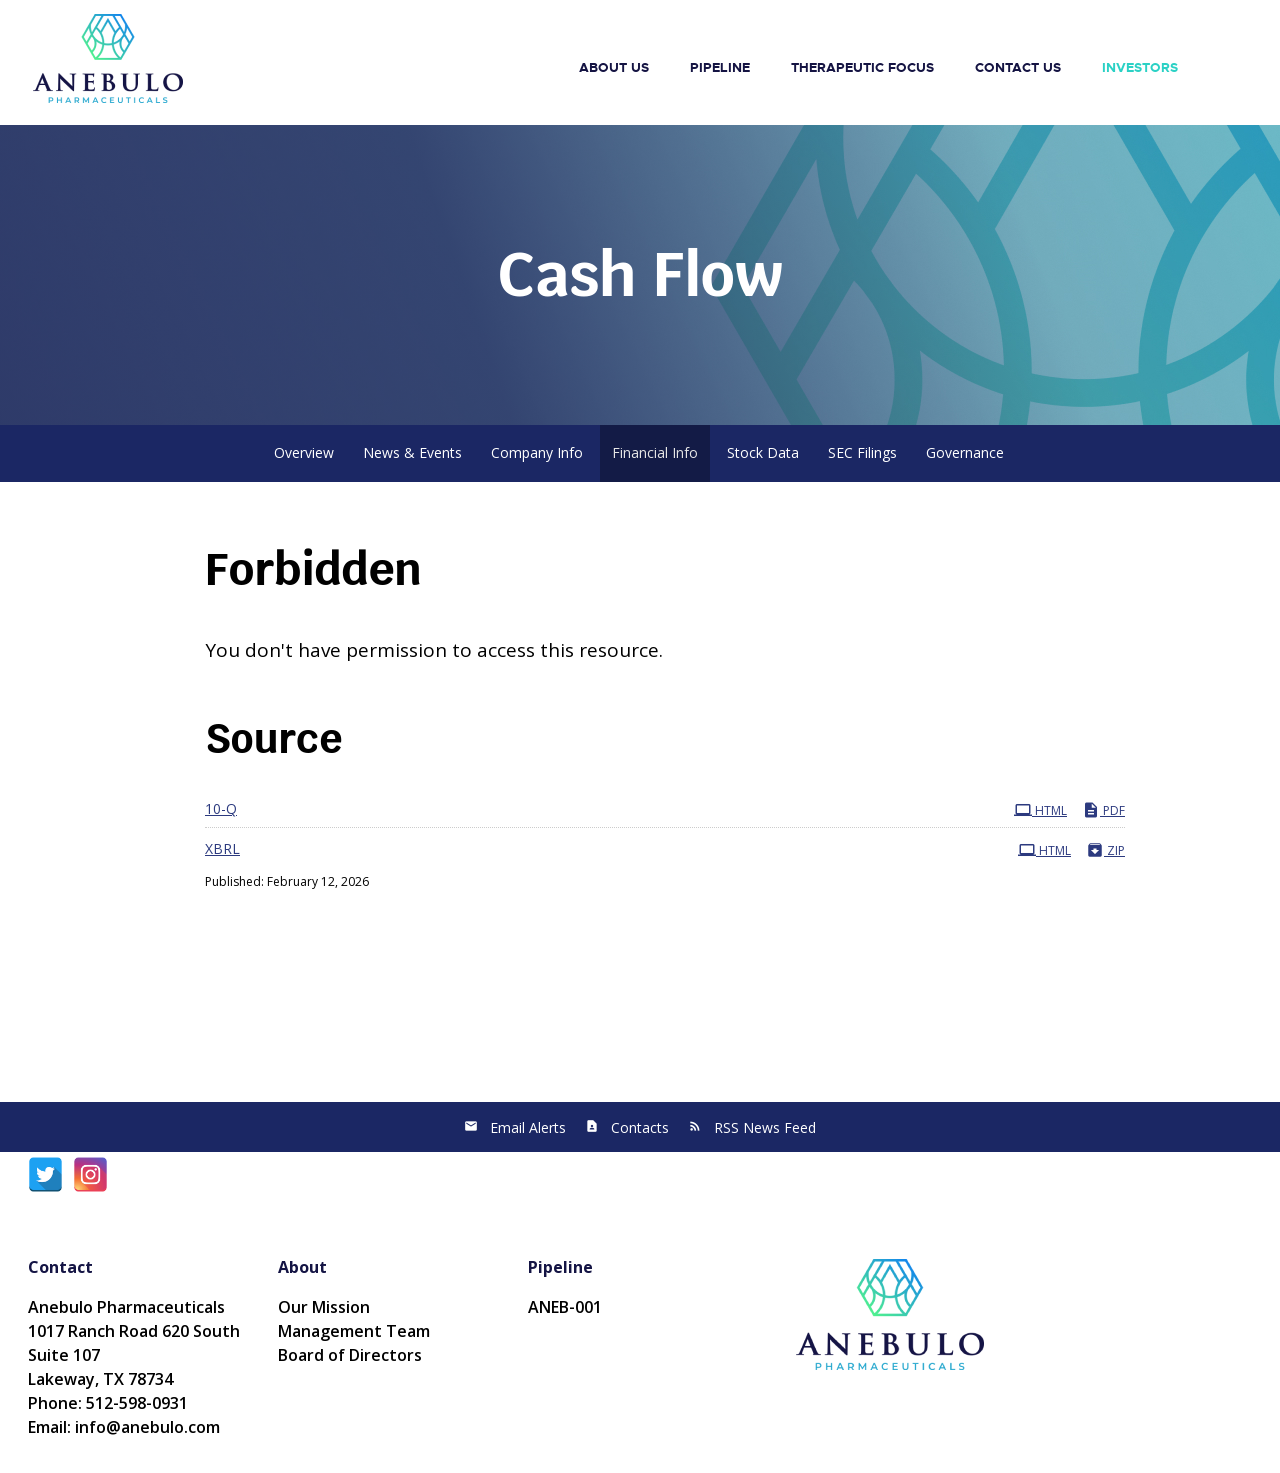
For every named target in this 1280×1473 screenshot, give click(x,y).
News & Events (412, 452)
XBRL (222, 848)
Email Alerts (528, 1127)
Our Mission (324, 1307)
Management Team (354, 1331)
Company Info (537, 452)
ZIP (1105, 850)
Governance (965, 452)
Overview (304, 452)
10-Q (221, 808)
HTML (1040, 810)
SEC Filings (862, 452)
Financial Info (655, 452)
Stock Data (763, 452)
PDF (1103, 810)
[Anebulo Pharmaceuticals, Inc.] (108, 57)
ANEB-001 (565, 1307)
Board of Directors (350, 1355)
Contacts (640, 1127)
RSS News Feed (765, 1127)
